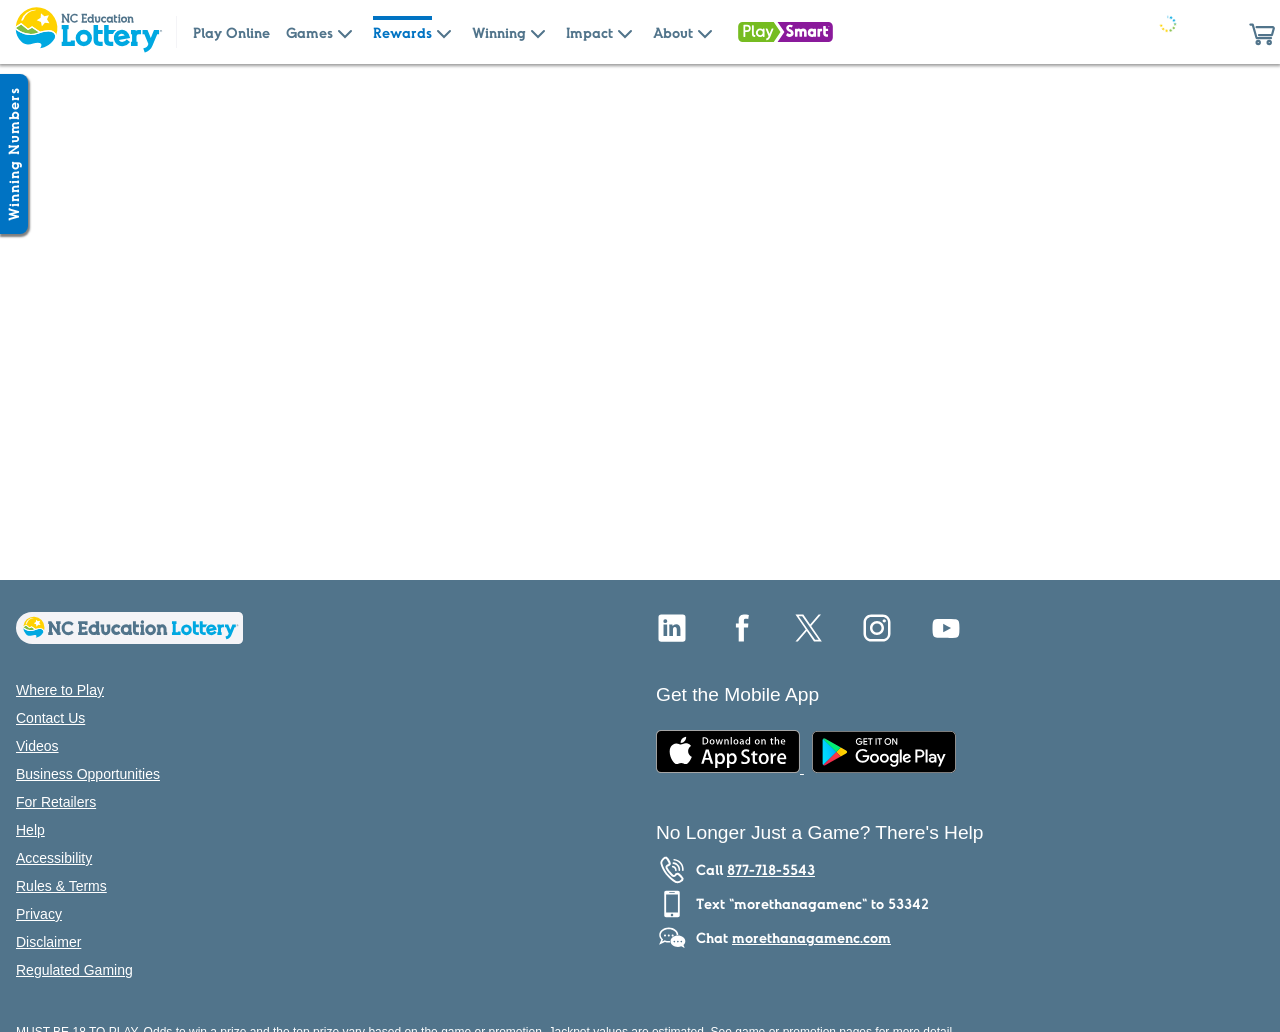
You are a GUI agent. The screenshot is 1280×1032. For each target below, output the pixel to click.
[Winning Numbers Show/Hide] (14, 154)
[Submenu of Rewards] (444, 32)
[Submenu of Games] (345, 32)
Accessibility (54, 858)
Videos (37, 746)
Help (30, 830)
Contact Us (50, 718)
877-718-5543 (771, 870)
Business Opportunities (88, 774)
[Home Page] (88, 32)
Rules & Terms (61, 886)
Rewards (402, 33)
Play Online (231, 33)
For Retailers (56, 802)
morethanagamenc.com (811, 938)
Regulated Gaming (74, 970)
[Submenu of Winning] (538, 32)
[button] (1262, 32)
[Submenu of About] (705, 32)
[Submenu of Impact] (625, 32)
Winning (499, 33)
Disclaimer (48, 942)
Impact (589, 33)
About (673, 33)
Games (309, 33)
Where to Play (60, 690)
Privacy (39, 914)
